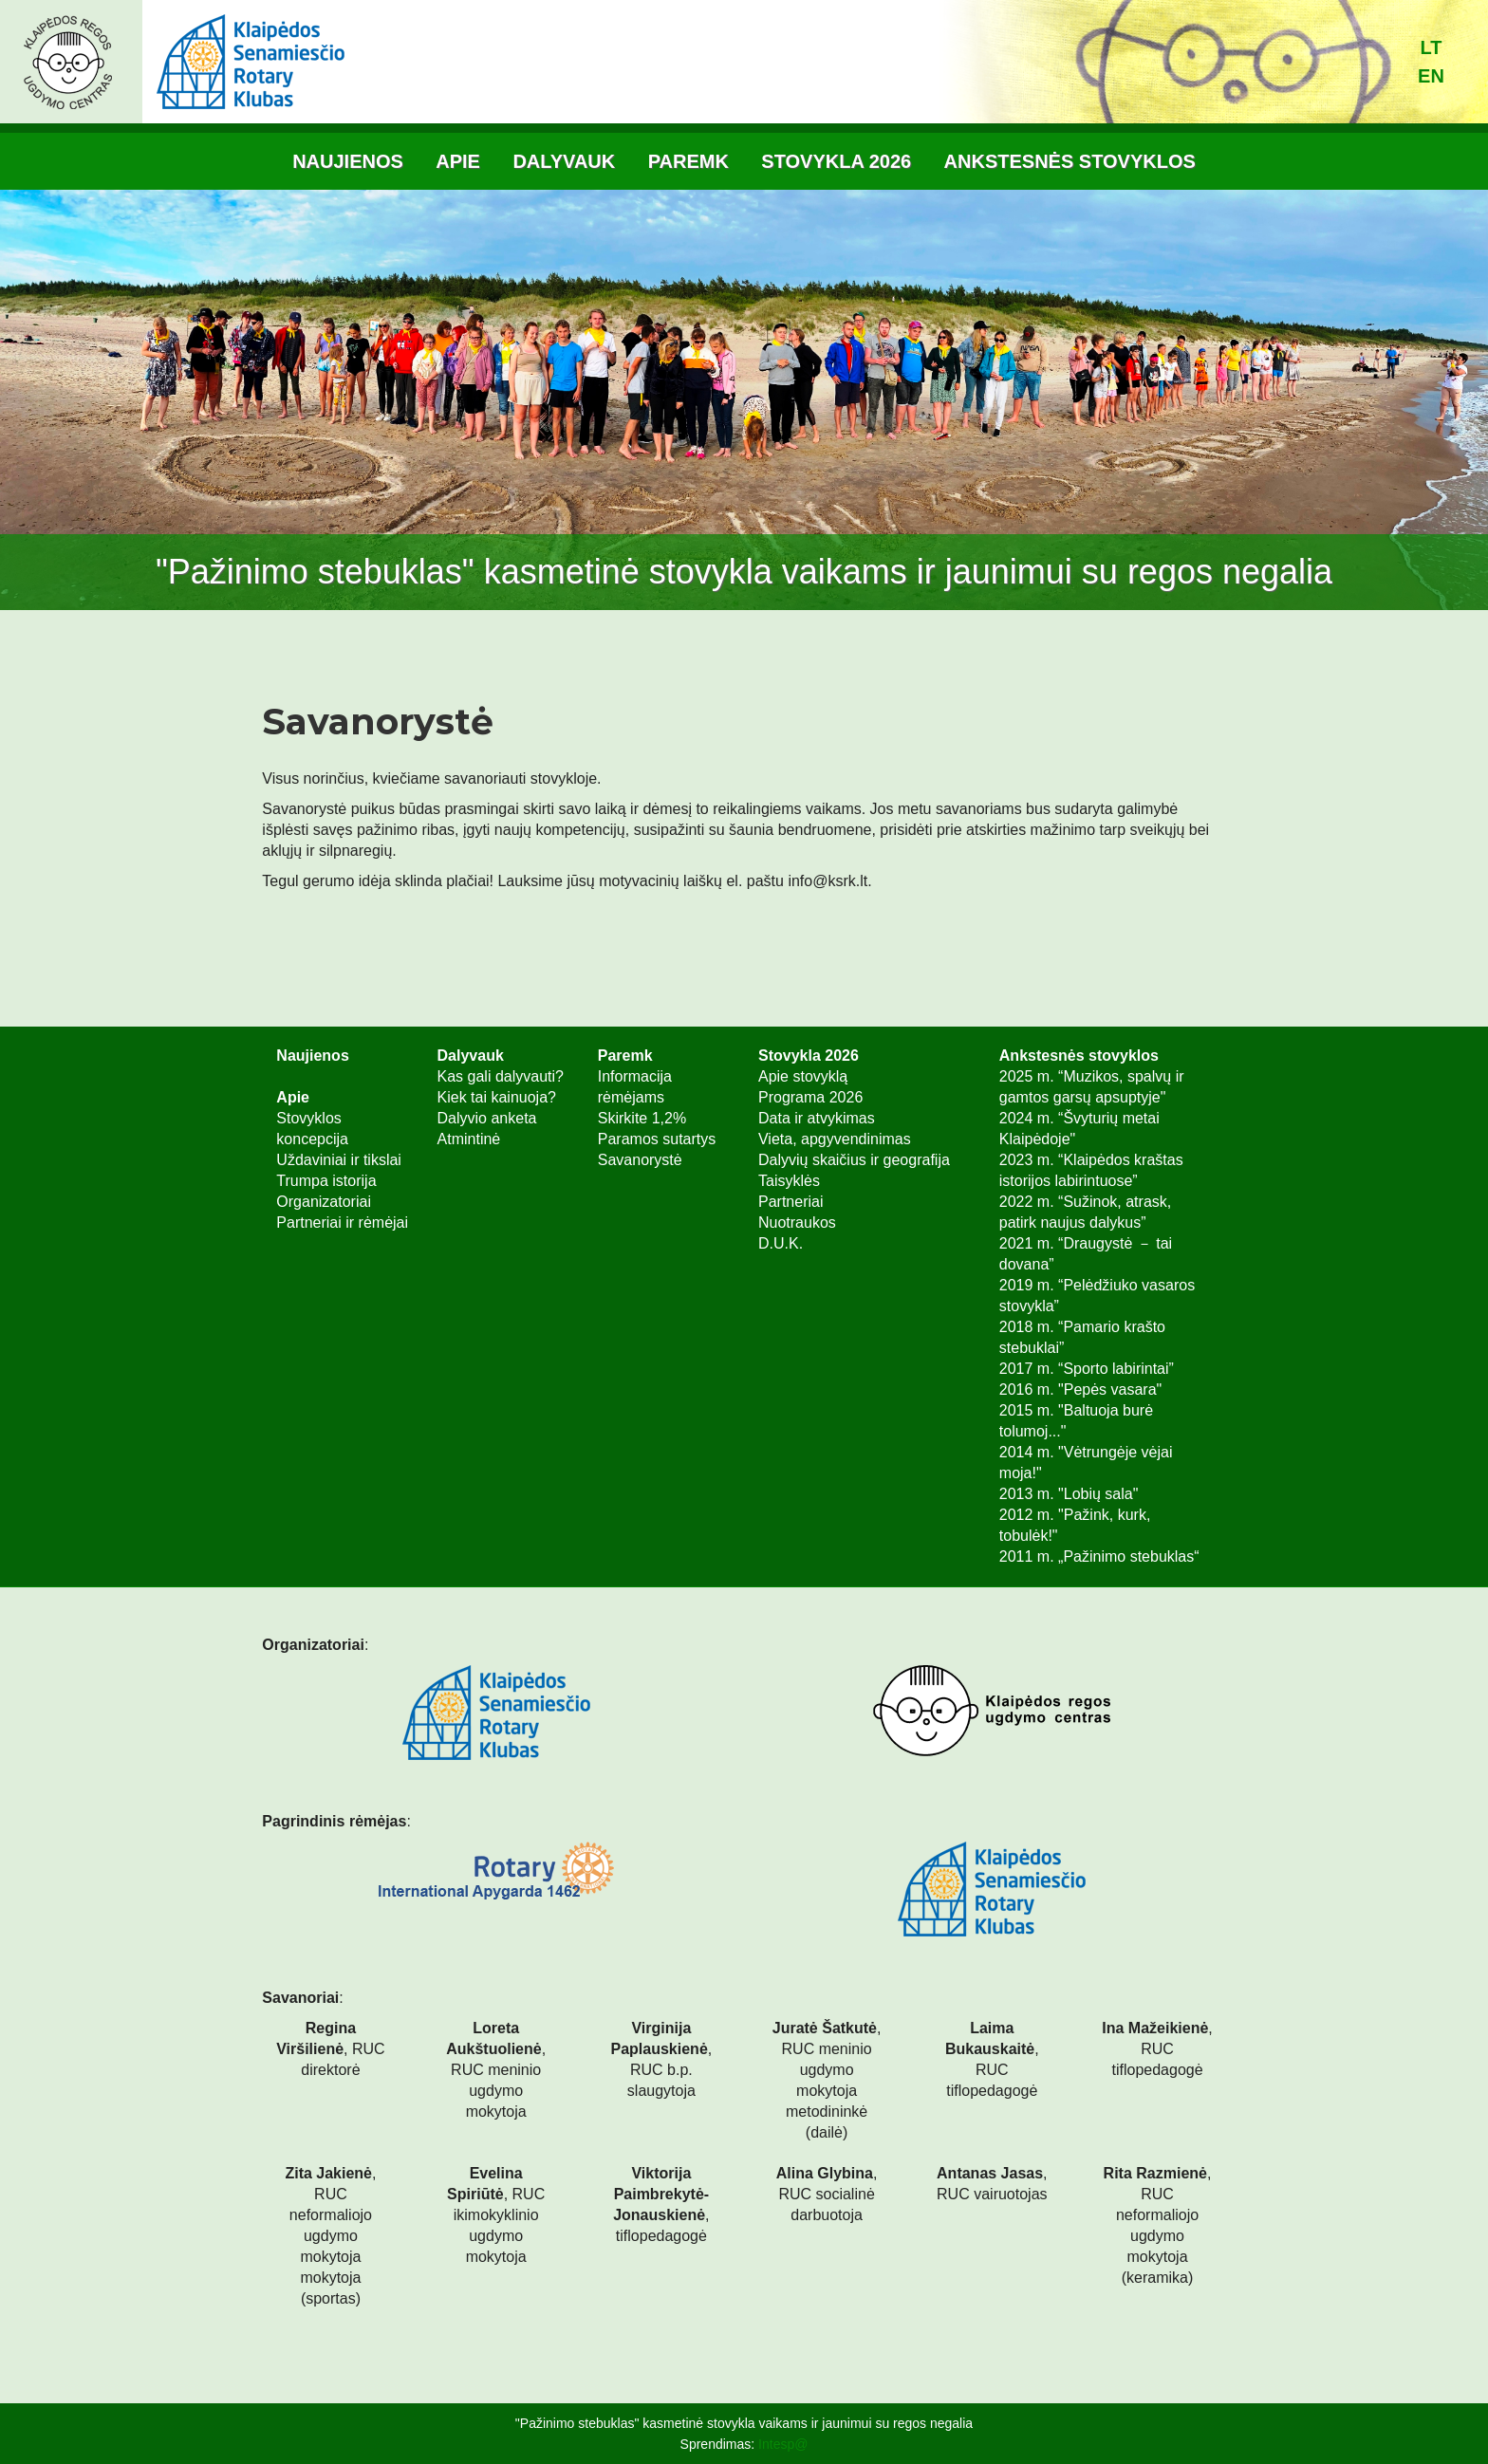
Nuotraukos (797, 1222)
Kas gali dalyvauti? (500, 1076)
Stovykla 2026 (836, 161)
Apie (458, 161)
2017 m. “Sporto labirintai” (1086, 1369)
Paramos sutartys (657, 1139)
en (1431, 75)
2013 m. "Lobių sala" (1069, 1494)
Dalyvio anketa (487, 1118)
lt (1431, 47)
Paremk (688, 161)
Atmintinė (469, 1139)
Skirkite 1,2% (642, 1118)
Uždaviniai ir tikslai (338, 1160)
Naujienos (347, 161)
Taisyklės (789, 1181)
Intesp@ (783, 2444)
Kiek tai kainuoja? (496, 1097)
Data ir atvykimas (816, 1118)
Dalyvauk (563, 161)
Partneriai (790, 1202)
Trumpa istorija (326, 1181)
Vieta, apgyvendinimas (834, 1139)
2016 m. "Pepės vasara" (1080, 1389)
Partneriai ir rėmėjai (342, 1222)
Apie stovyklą (802, 1076)
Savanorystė (640, 1160)
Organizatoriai (323, 1202)
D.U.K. (780, 1243)
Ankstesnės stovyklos (1070, 161)
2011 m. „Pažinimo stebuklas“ (1099, 1556)
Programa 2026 (810, 1097)
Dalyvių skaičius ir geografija (854, 1160)
